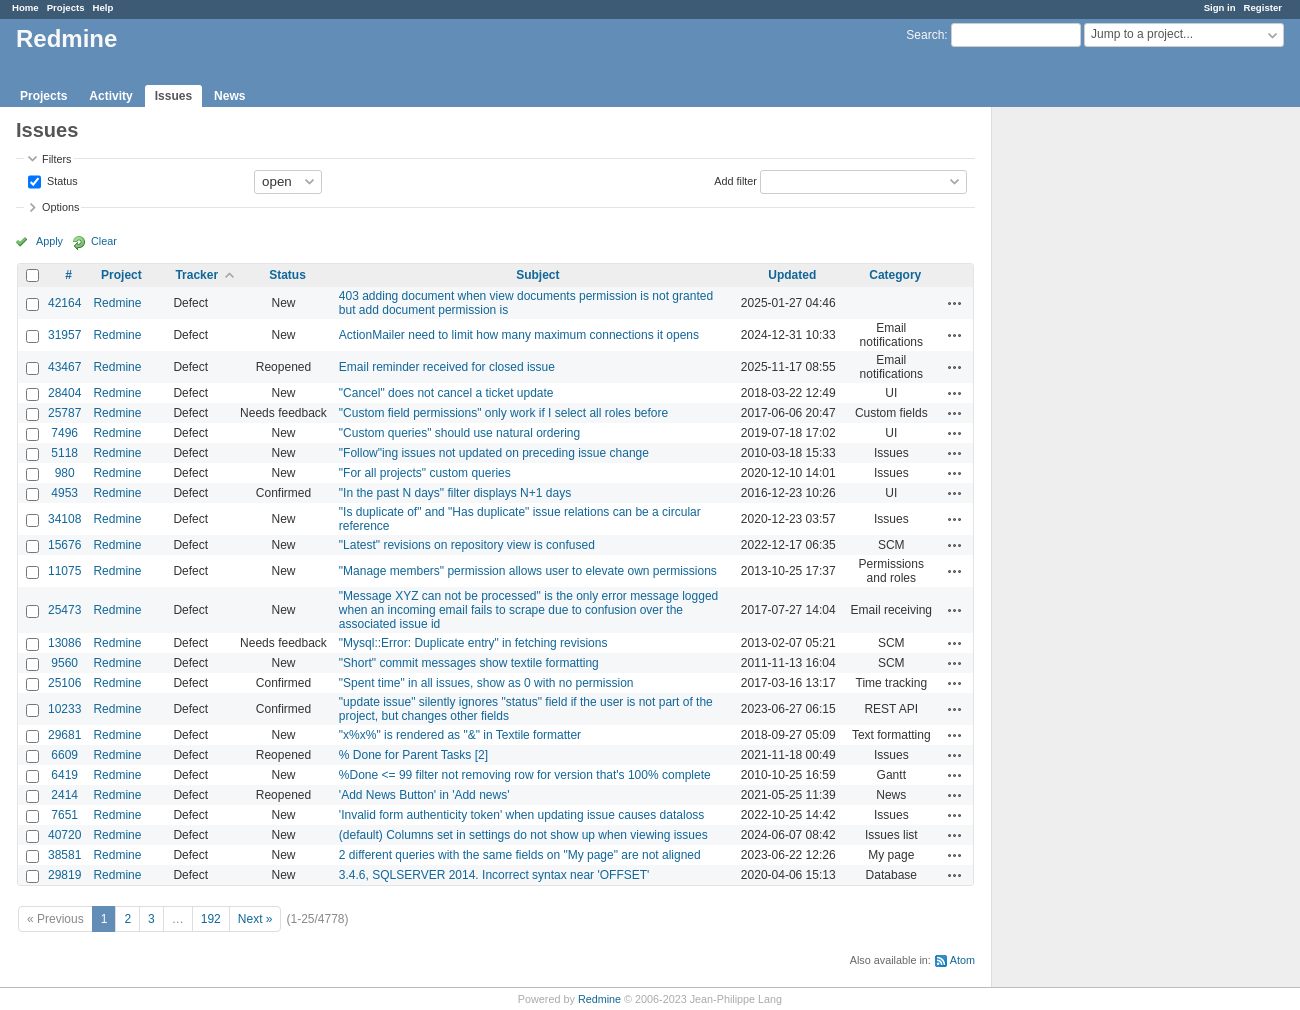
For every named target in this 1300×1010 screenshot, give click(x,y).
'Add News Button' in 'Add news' (424, 795)
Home (25, 7)
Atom (962, 960)
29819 (64, 875)
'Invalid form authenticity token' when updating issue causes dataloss (521, 815)
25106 (64, 683)
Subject (537, 275)
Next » (255, 919)
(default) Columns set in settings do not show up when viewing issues (523, 835)
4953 (64, 493)
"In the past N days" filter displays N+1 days (455, 493)
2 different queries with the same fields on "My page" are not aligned (520, 855)
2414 (64, 795)
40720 (64, 835)
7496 (64, 433)
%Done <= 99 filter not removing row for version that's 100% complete (525, 775)
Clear (104, 241)
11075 (64, 571)
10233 (64, 709)
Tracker (196, 275)
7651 (64, 815)
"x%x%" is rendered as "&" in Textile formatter (460, 735)
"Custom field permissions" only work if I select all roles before (503, 413)
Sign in (1220, 7)
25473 (64, 610)
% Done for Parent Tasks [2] (413, 755)
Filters (56, 159)
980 (65, 473)
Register (1263, 7)
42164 (64, 303)
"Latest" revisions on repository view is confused (467, 545)
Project (121, 275)
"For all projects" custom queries (425, 473)
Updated (792, 275)
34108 (64, 519)
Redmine (117, 303)
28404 (64, 393)
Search (925, 35)
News (229, 96)
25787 (64, 413)
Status (61, 180)
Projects (66, 7)
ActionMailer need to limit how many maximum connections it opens (519, 335)
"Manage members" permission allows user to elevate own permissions (528, 571)
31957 (64, 335)
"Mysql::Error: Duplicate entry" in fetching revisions (473, 643)
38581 (64, 855)
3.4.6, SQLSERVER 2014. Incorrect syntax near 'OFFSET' (494, 875)
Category (895, 275)
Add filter (735, 180)
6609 (64, 755)
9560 (64, 663)
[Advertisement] (1092, 421)
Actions (955, 303)
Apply (49, 241)
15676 (64, 545)
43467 (64, 367)
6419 (64, 775)
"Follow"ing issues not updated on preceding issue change (494, 453)
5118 (64, 453)
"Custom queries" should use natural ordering (459, 433)
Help (103, 7)
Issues (173, 96)
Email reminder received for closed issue (447, 367)
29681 (64, 735)
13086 (64, 643)
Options (60, 207)
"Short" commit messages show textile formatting (469, 663)
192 (211, 919)
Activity (110, 96)
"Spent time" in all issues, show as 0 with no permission (486, 683)
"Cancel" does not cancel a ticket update (446, 393)
